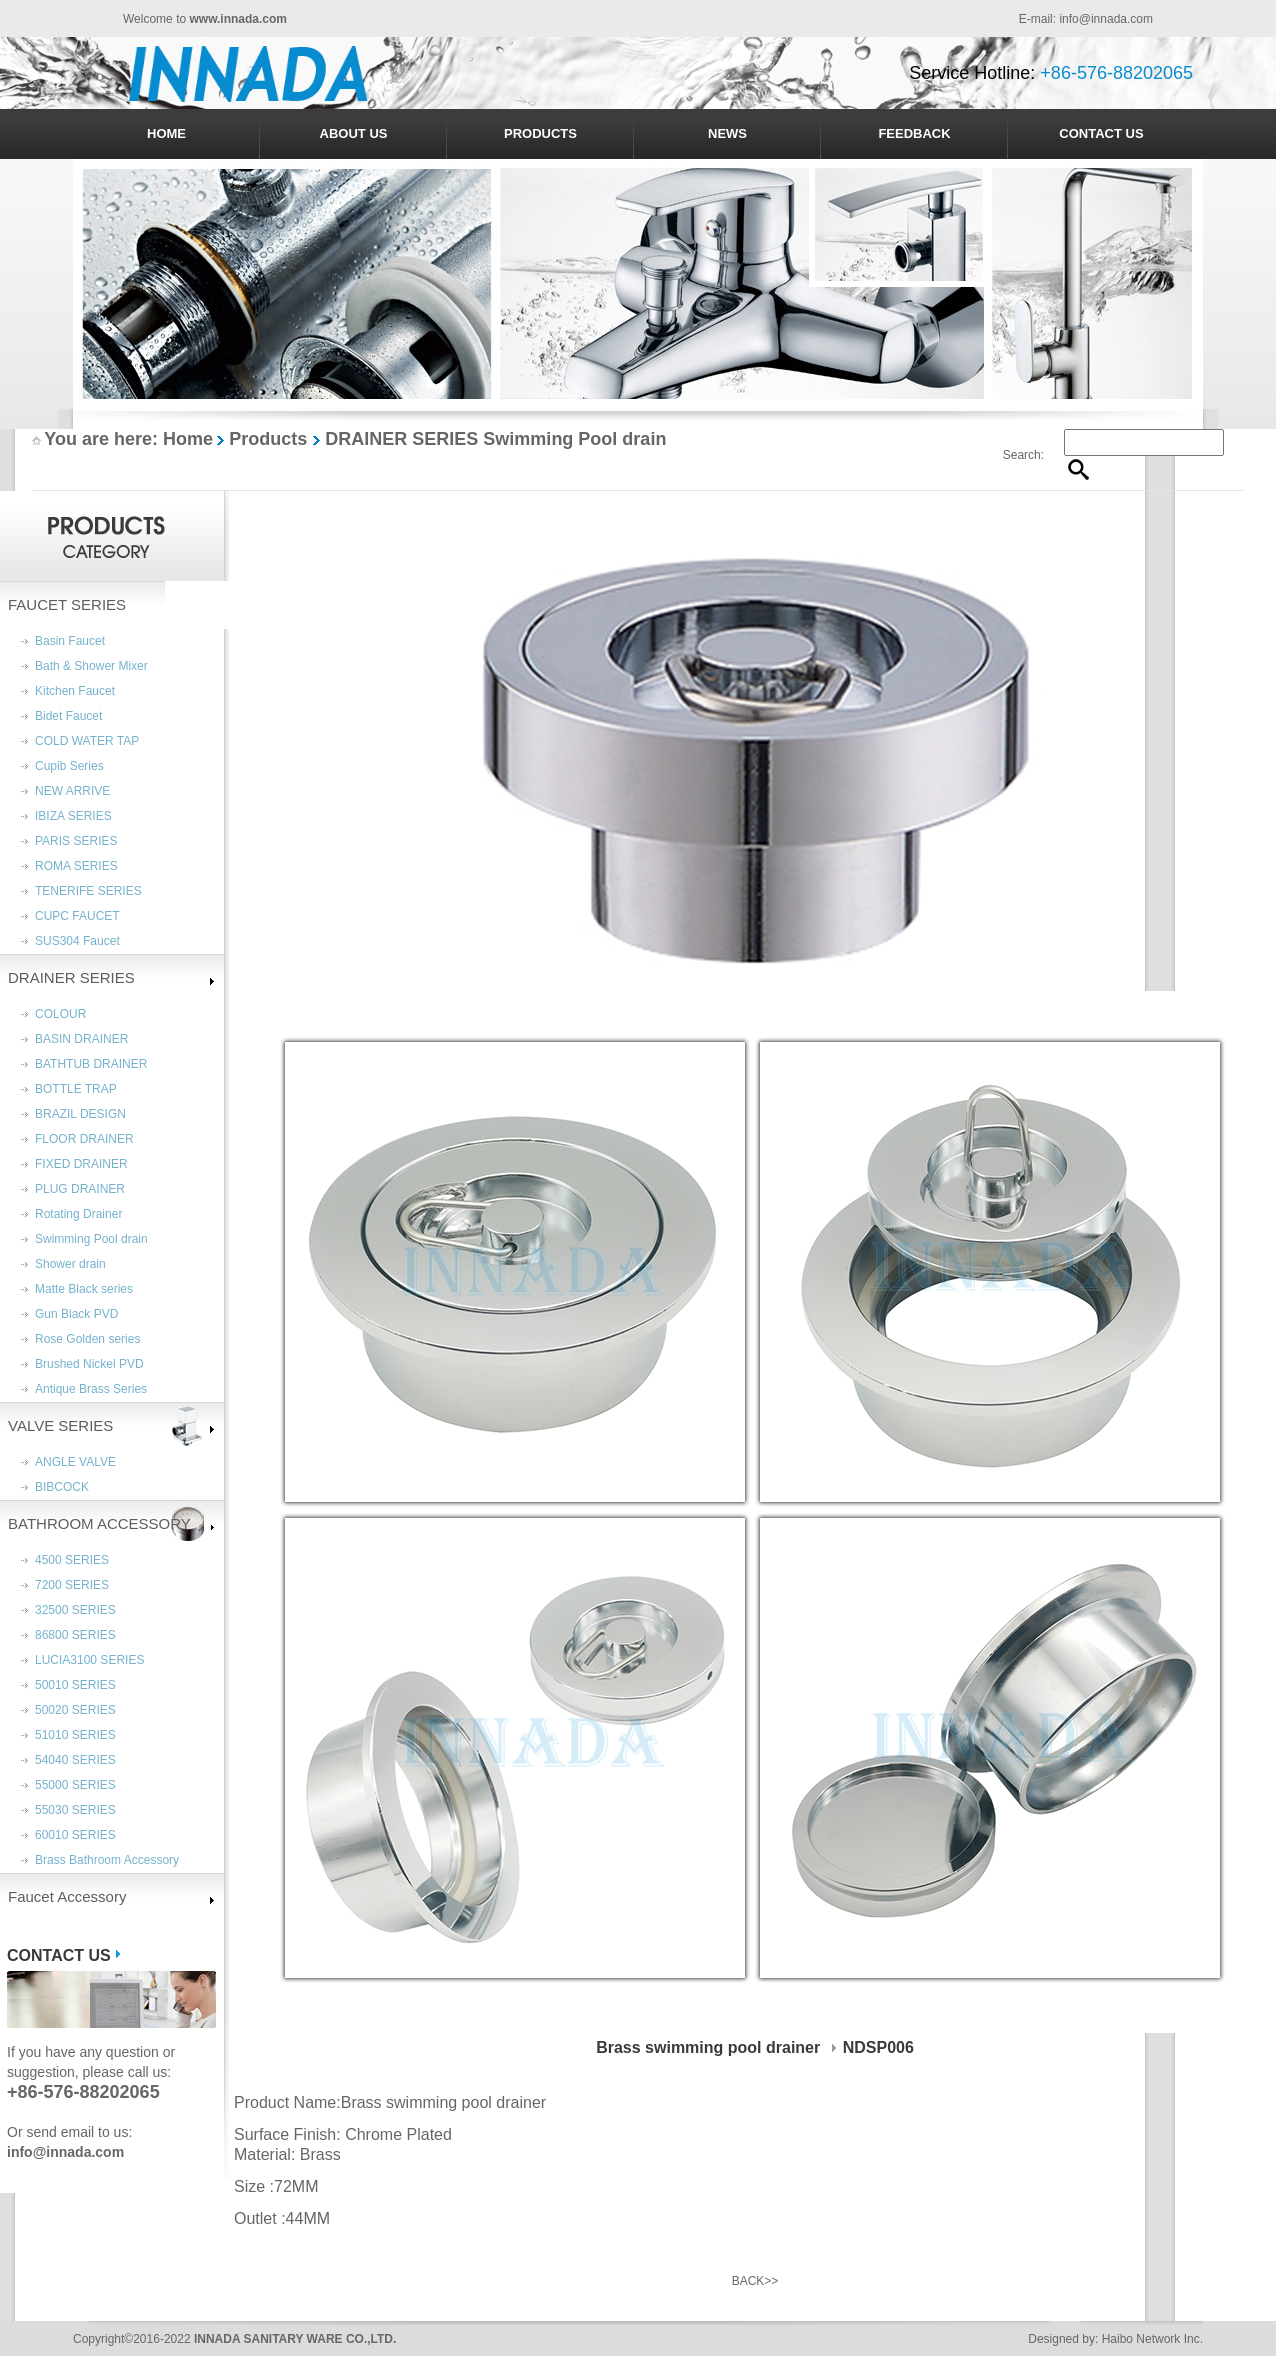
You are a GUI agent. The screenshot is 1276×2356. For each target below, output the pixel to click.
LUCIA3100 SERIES (89, 1660)
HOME (166, 133)
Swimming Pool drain (91, 1239)
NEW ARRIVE (72, 791)
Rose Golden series (87, 1339)
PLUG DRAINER (80, 1189)
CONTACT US (1101, 133)
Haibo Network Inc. (1152, 2339)
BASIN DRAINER (81, 1039)
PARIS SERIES (76, 841)
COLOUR (60, 1014)
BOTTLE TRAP (76, 1089)
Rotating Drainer (78, 1214)
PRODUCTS (540, 133)
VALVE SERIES (60, 1425)
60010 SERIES (75, 1835)
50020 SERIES (75, 1710)
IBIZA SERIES (73, 816)
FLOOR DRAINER (84, 1139)
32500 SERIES (75, 1610)
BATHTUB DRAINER (91, 1064)
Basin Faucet (70, 641)
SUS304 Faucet (77, 941)
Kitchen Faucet (75, 691)
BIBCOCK (62, 1487)
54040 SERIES (75, 1760)
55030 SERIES (75, 1810)
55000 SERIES (75, 1785)
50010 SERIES (75, 1685)
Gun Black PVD (76, 1314)
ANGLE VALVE (75, 1462)
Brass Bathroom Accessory (107, 1860)
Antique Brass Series (91, 1389)
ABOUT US (354, 133)
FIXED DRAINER (81, 1164)
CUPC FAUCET (77, 916)
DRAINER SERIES (71, 977)
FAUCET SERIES (67, 604)
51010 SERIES (75, 1735)
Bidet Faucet (68, 716)
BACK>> (755, 2281)
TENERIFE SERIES (88, 891)
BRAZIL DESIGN (80, 1114)
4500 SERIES (72, 1560)
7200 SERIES (72, 1585)
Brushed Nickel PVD (89, 1364)
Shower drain (70, 1264)
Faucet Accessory (67, 1896)
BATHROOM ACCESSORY (99, 1523)
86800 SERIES (75, 1635)
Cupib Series (69, 766)
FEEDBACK (914, 133)
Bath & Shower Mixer (91, 666)
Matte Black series (84, 1289)
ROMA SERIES (76, 866)
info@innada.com (1106, 19)
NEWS (727, 133)
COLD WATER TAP (87, 741)
